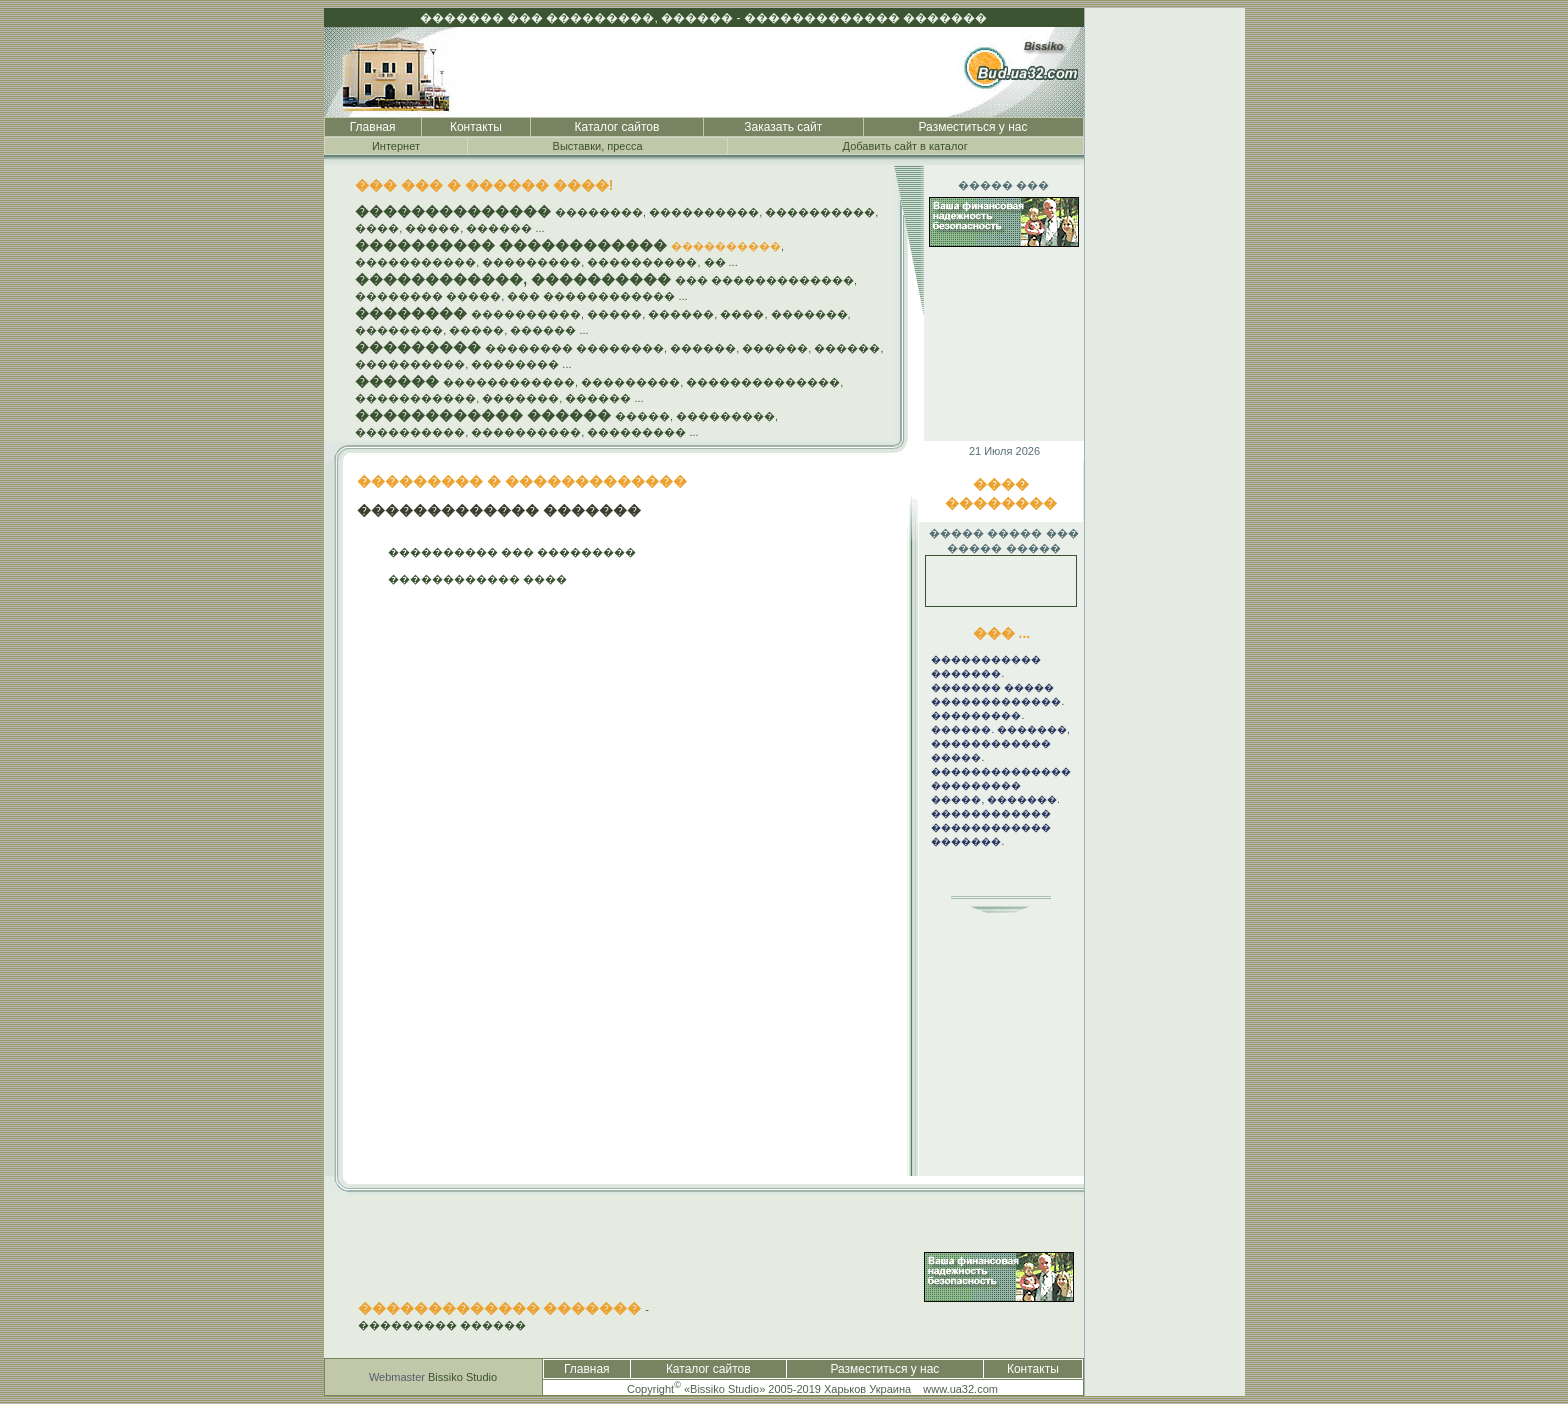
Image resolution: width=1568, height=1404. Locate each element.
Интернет (396, 146)
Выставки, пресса (598, 146)
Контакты (476, 127)
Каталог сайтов (617, 127)
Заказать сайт (783, 127)
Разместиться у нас (973, 127)
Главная (373, 127)
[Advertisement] (1165, 308)
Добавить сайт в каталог (905, 146)
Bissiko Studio (462, 1377)
